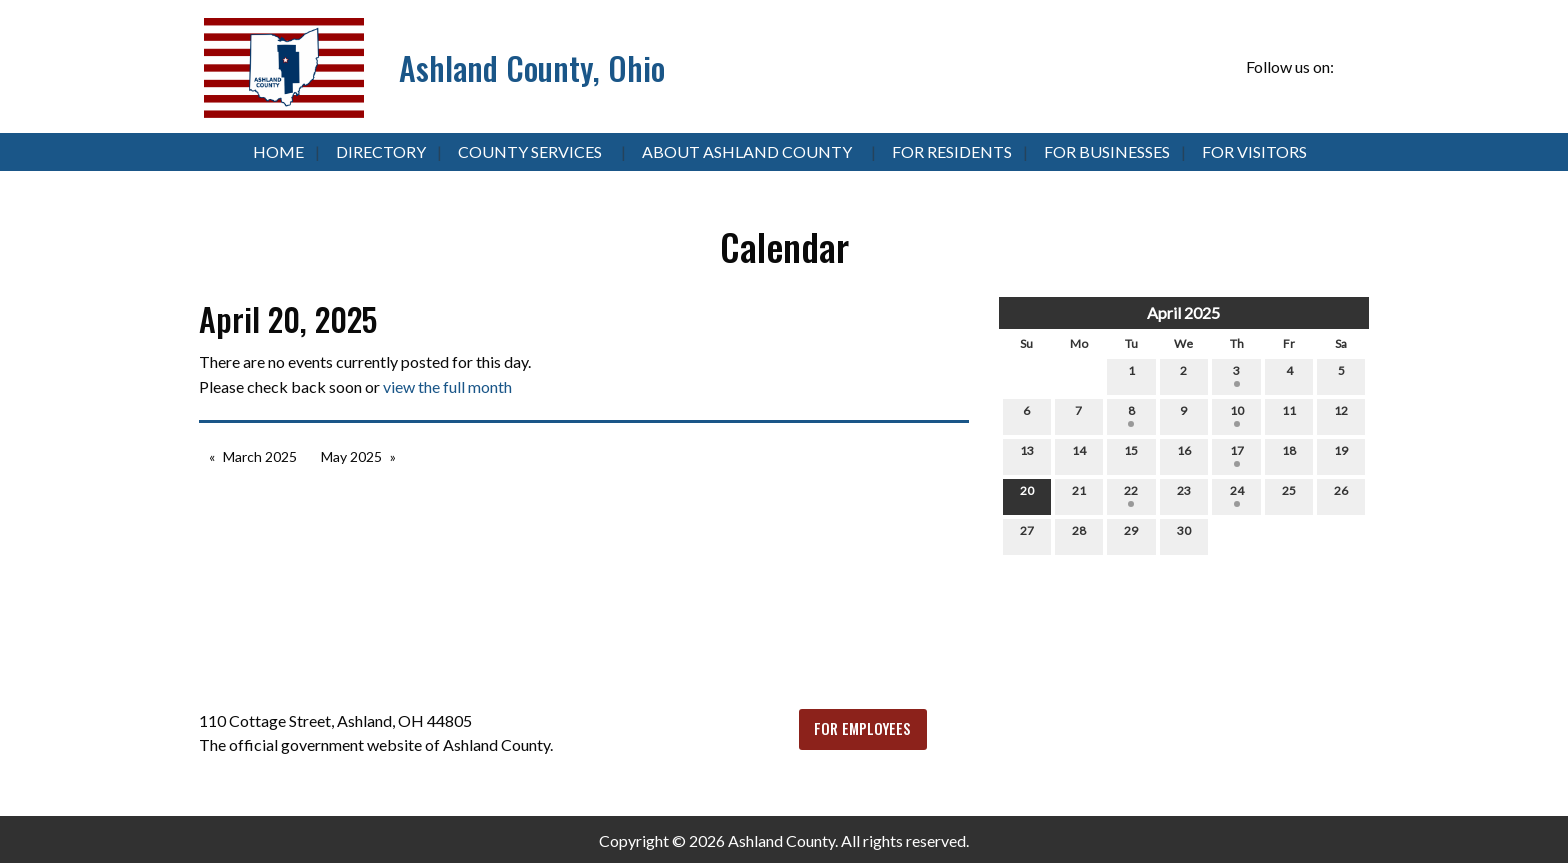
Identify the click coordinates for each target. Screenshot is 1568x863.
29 (1131, 535)
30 (1184, 535)
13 (1027, 455)
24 (1237, 495)
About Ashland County (747, 151)
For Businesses (1107, 151)
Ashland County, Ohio (532, 67)
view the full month (447, 386)
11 (1289, 415)
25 (1289, 495)
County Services (530, 151)
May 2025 (351, 456)
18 (1289, 455)
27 (1027, 535)
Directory (381, 151)
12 (1341, 415)
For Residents (952, 151)
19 (1341, 455)
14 (1079, 455)
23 (1184, 495)
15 (1131, 455)
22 (1131, 495)
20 (1027, 495)
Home (278, 151)
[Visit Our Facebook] (1353, 68)
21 (1079, 495)
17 (1237, 455)
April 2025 (1183, 312)
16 (1184, 455)
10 (1237, 415)
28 (1079, 535)
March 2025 (260, 456)
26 (1341, 495)
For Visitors (1254, 151)
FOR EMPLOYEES (862, 728)
